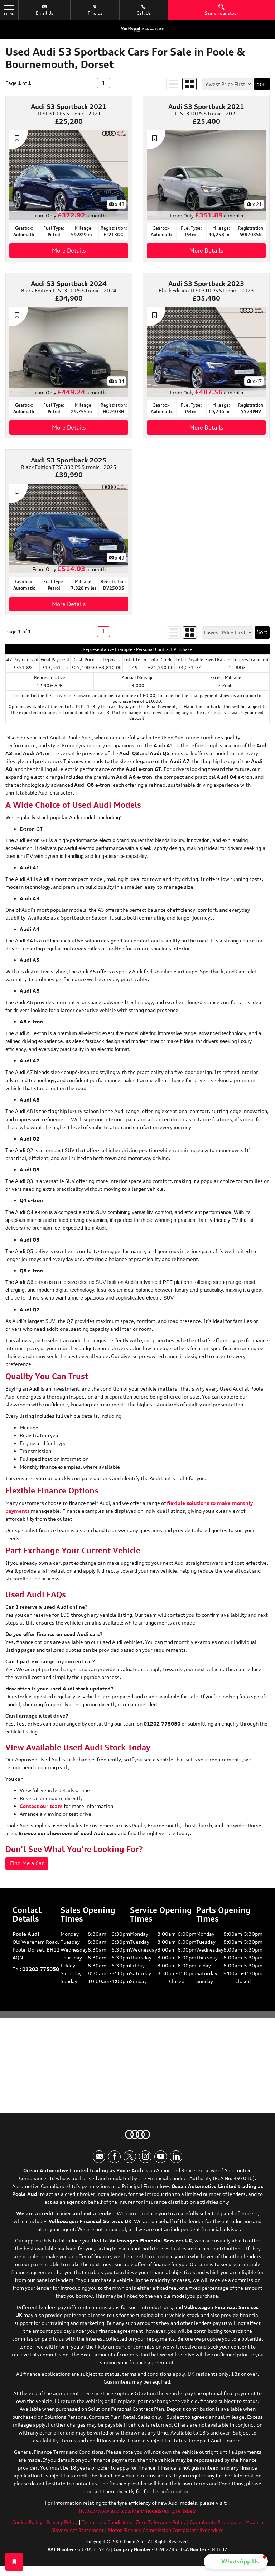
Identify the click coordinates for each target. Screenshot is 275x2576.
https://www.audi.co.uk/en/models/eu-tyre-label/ (137, 2515)
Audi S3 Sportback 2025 (69, 460)
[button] (236, 2561)
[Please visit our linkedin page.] (176, 2160)
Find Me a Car (28, 1863)
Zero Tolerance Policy (161, 2526)
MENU (9, 10)
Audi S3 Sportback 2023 (206, 283)
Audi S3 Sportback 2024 (69, 283)
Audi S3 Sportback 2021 (69, 106)
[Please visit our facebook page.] (114, 2160)
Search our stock (221, 10)
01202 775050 (40, 1970)
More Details (69, 250)
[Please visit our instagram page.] (145, 2160)
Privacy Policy (62, 2526)
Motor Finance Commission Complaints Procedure (166, 2534)
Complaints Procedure (215, 2526)
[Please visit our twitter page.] (130, 2160)
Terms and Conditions (107, 2526)
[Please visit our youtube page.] (160, 2160)
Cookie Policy (27, 2526)
